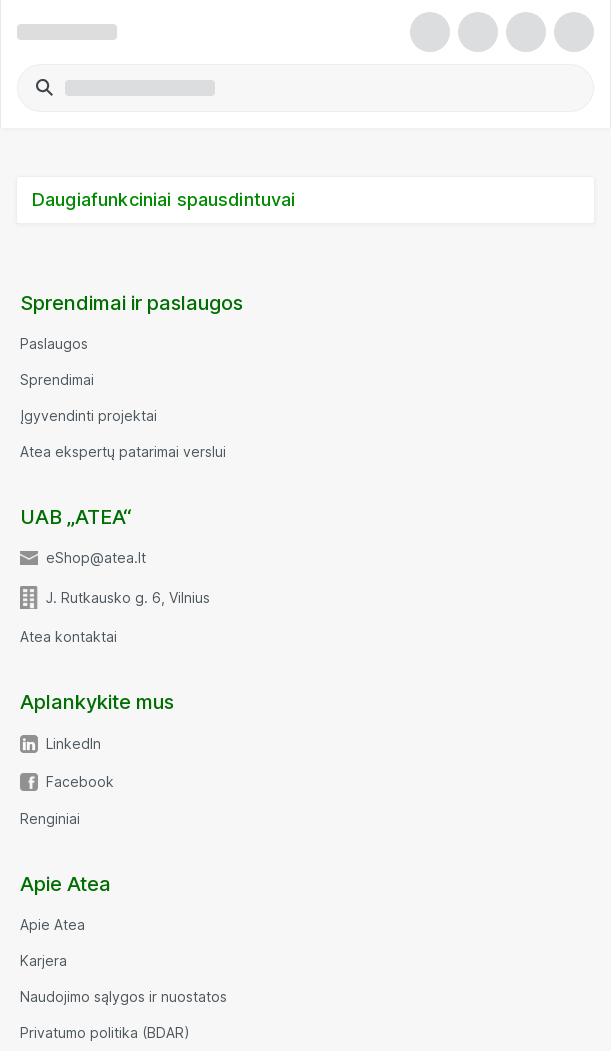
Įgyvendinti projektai (88, 416)
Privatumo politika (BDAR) (105, 1033)
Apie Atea (52, 925)
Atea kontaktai (68, 637)
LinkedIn (73, 744)
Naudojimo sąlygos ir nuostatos (123, 997)
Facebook (80, 782)
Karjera (43, 961)
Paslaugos (54, 344)
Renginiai (50, 819)
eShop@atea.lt (96, 558)
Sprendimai (57, 380)
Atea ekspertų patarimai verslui (123, 452)
